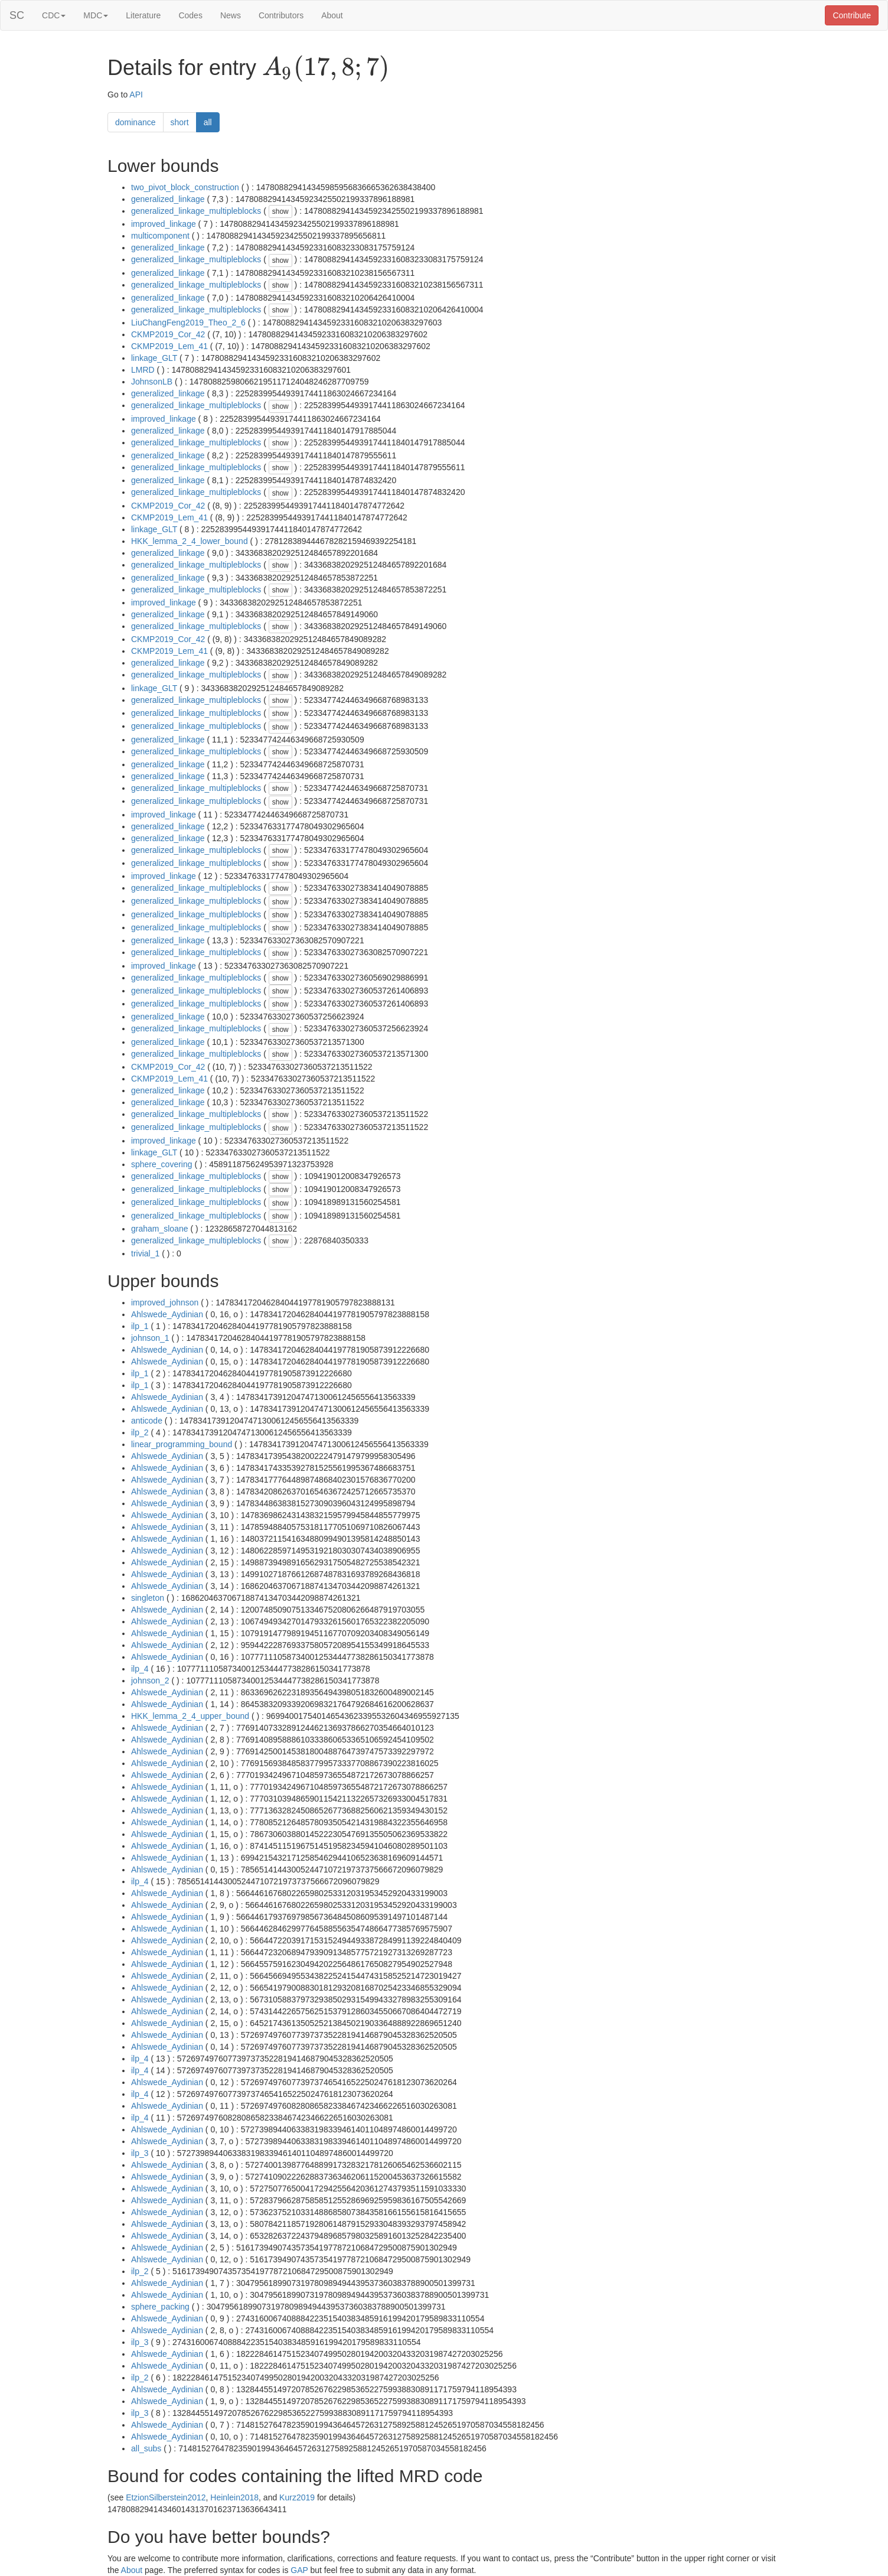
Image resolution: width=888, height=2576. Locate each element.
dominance (135, 122)
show (280, 211)
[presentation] (325, 68)
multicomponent (160, 235)
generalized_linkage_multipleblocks (196, 211)
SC (16, 15)
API (136, 94)
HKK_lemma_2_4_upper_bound (190, 1716)
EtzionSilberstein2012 (165, 2497)
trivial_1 (145, 1253)
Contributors (281, 15)
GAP (299, 2570)
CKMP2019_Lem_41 (169, 346)
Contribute (852, 15)
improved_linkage (163, 224)
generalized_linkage (168, 199)
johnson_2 (150, 1680)
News (230, 15)
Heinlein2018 (234, 2497)
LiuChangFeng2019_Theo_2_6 (188, 322)
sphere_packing (160, 2306)
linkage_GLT (154, 358)
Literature (143, 15)
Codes (190, 15)
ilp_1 (140, 1326)
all (208, 122)
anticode (146, 1420)
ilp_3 (140, 2153)
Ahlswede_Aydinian (167, 1314)
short (180, 122)
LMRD (143, 369)
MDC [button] (95, 15)
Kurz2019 (297, 2497)
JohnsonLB (151, 381)
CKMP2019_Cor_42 (168, 334)
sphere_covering (161, 1164)
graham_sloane (159, 1228)
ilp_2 (140, 1432)
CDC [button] (54, 15)
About (332, 15)
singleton (147, 1598)
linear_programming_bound (181, 1444)
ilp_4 (140, 1668)
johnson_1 (150, 1338)
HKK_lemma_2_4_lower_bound (189, 541)
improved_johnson (164, 1302)
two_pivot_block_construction (185, 187)
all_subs (146, 2448)
